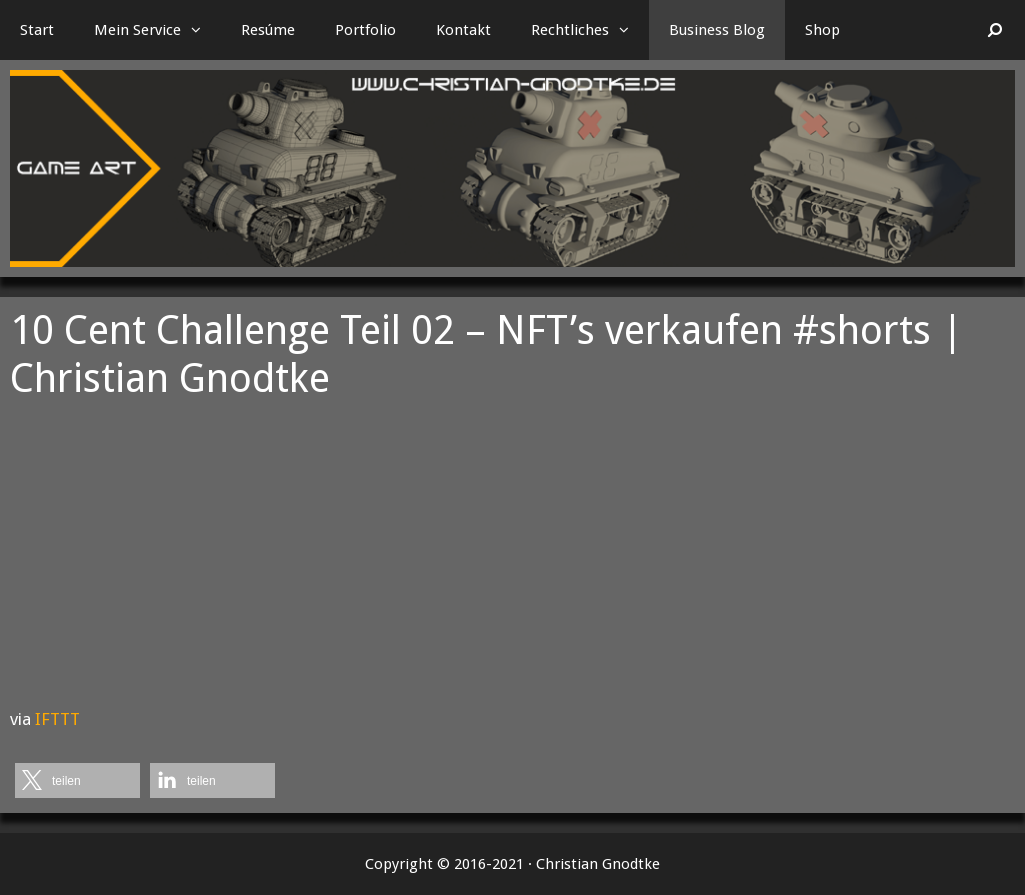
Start (37, 30)
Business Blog (717, 30)
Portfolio (365, 30)
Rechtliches (590, 30)
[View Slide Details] (512, 168)
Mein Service (157, 30)
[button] (201, 30)
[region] (512, 168)
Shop (822, 30)
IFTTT (57, 719)
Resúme (268, 30)
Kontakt (463, 30)
